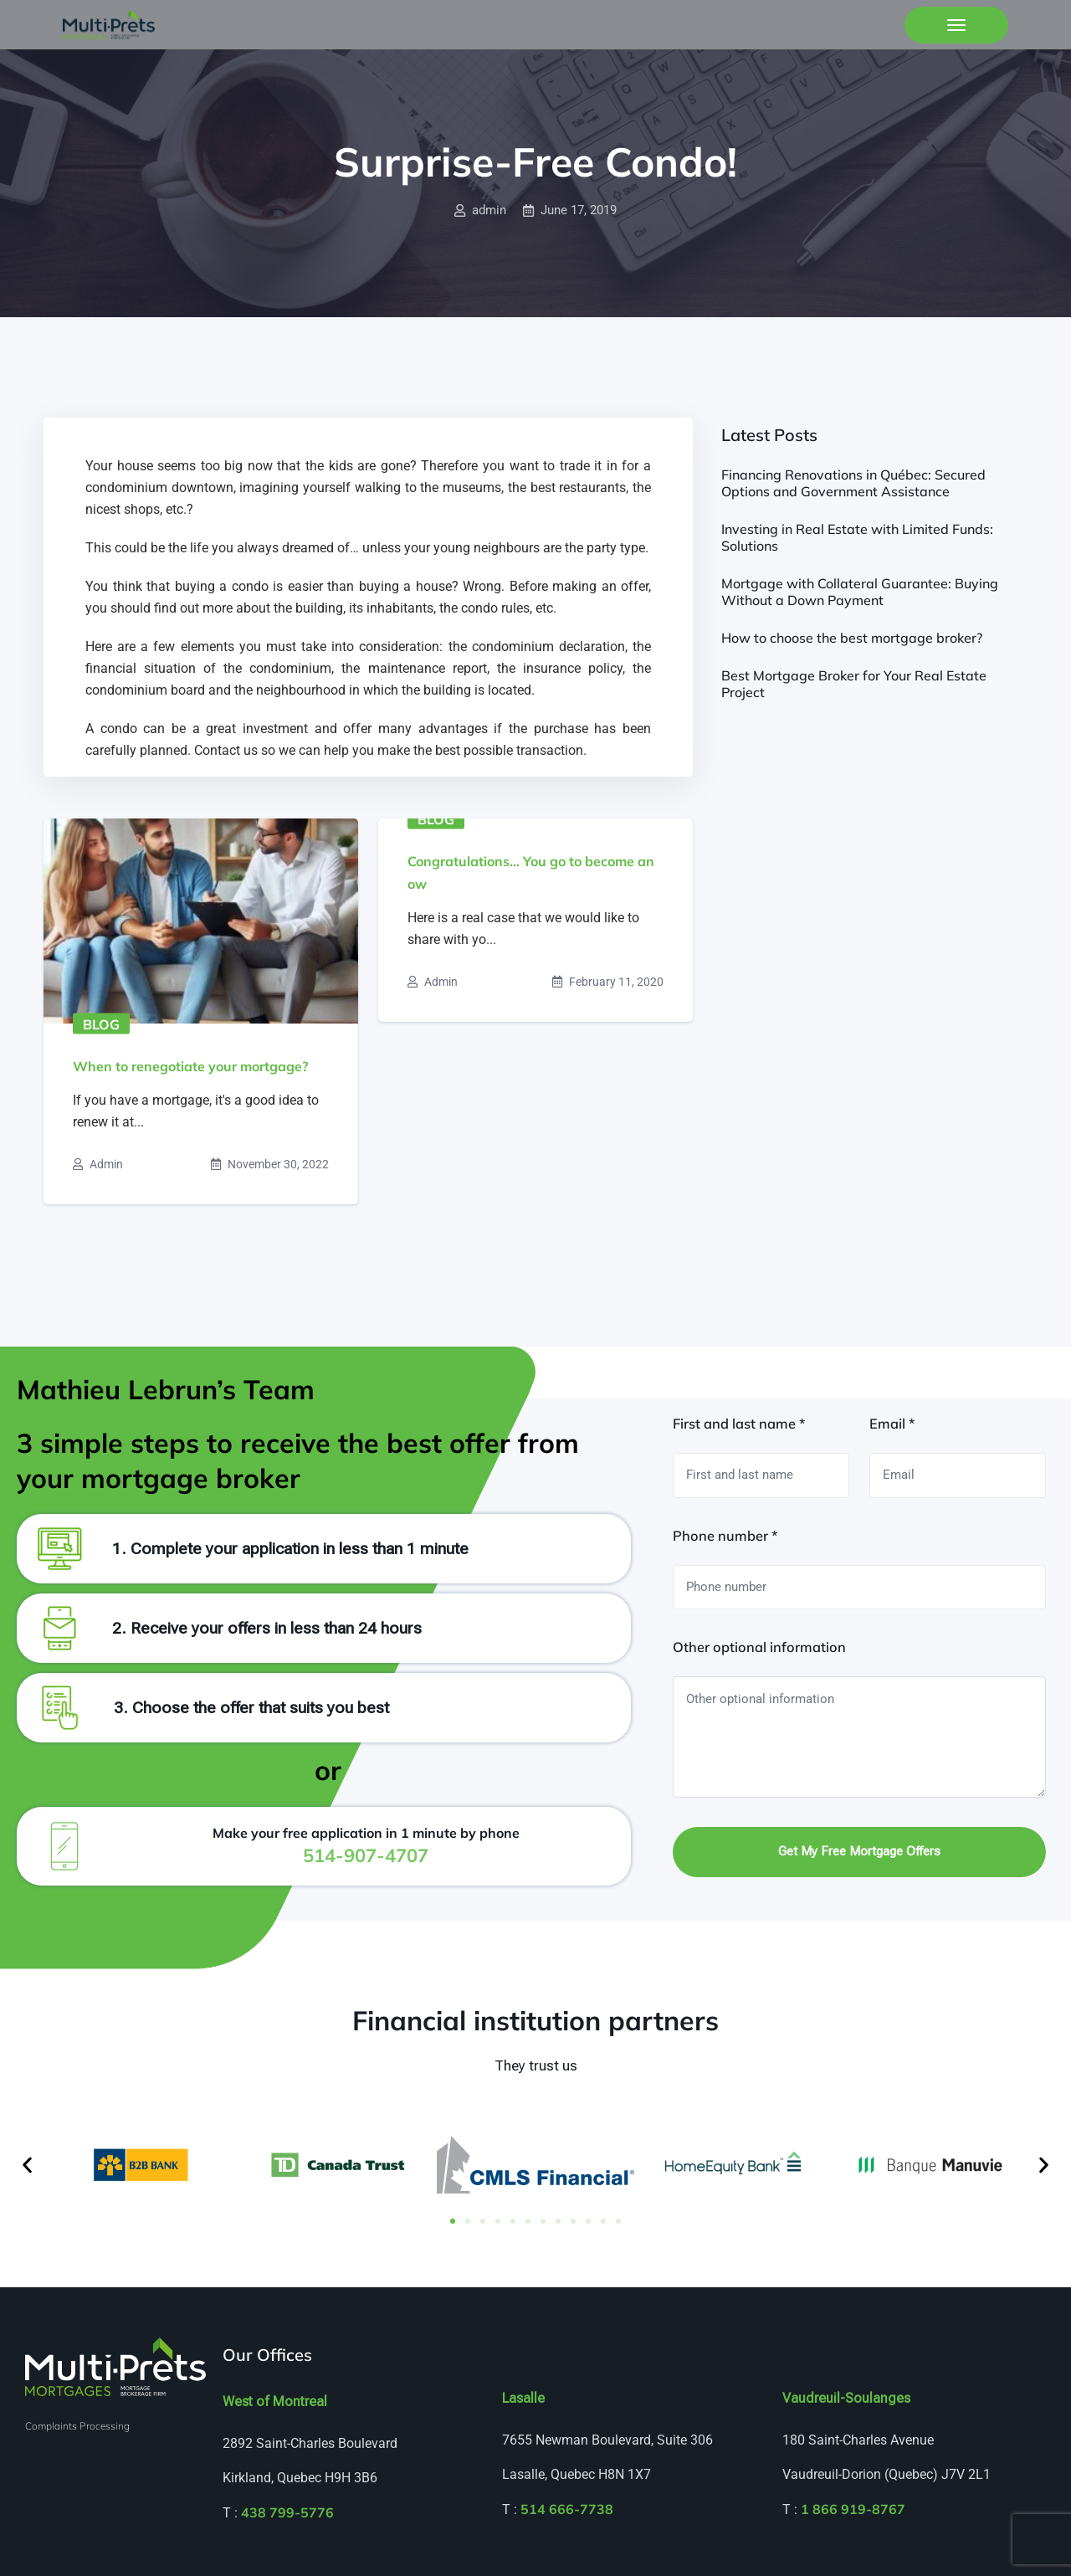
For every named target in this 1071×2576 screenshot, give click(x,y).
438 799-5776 (287, 2512)
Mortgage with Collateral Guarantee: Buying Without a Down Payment (859, 591)
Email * (892, 1423)
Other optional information (759, 1647)
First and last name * (739, 1423)
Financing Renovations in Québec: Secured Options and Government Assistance (853, 483)
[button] (27, 2164)
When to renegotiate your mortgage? (190, 1066)
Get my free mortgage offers (859, 1851)
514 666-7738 (566, 2509)
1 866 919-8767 (853, 2509)
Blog (101, 1023)
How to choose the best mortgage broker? (851, 637)
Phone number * (725, 1535)
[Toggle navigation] (956, 25)
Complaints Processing (77, 2425)
